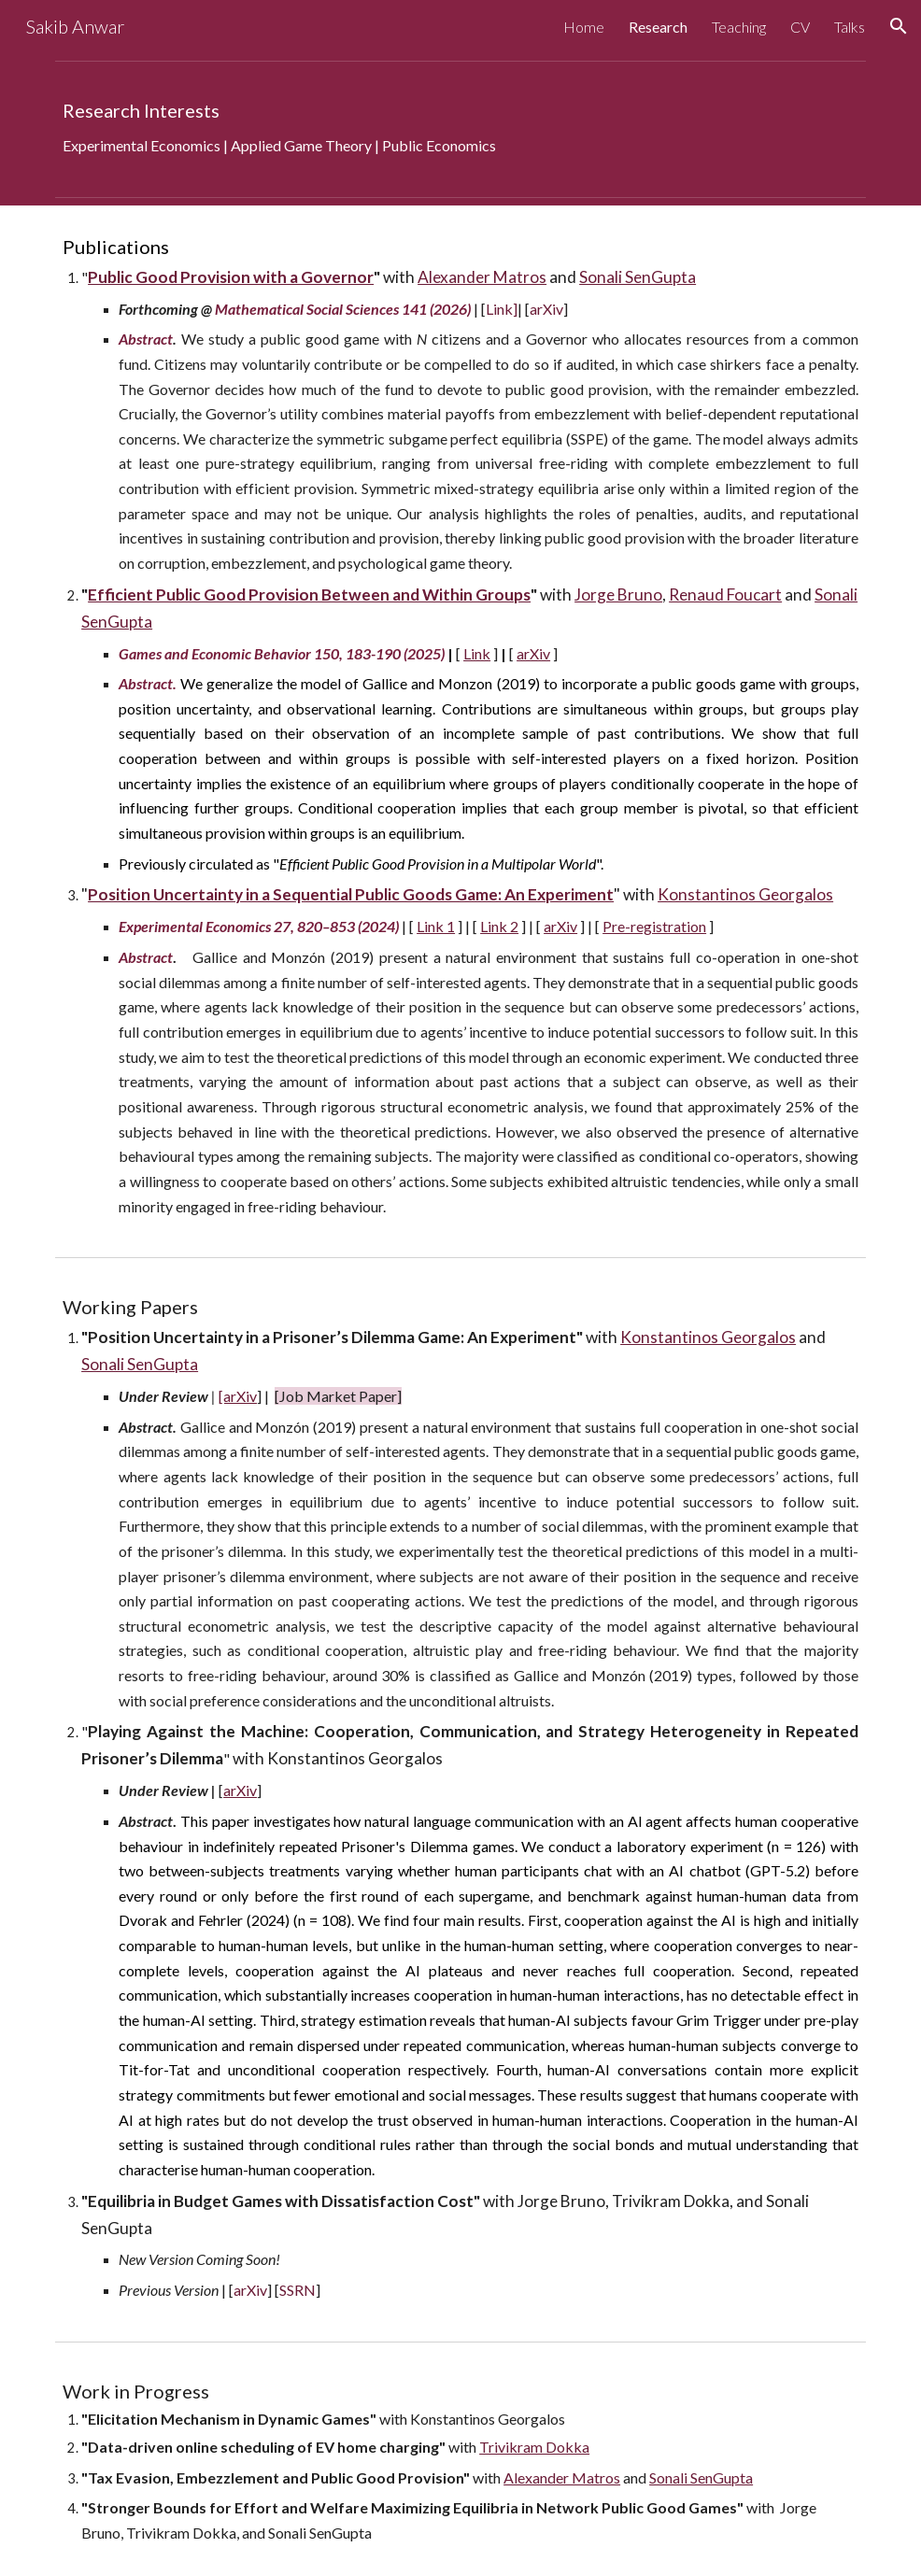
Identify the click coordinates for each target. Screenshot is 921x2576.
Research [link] (658, 26)
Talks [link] (849, 26)
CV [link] (800, 26)
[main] (460, 129)
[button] (898, 26)
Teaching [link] (739, 26)
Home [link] (583, 26)
